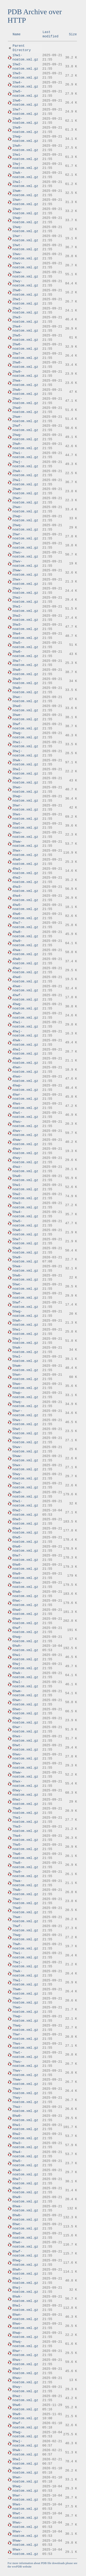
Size (73, 34)
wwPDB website (22, 2566)
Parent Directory (22, 48)
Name (17, 34)
